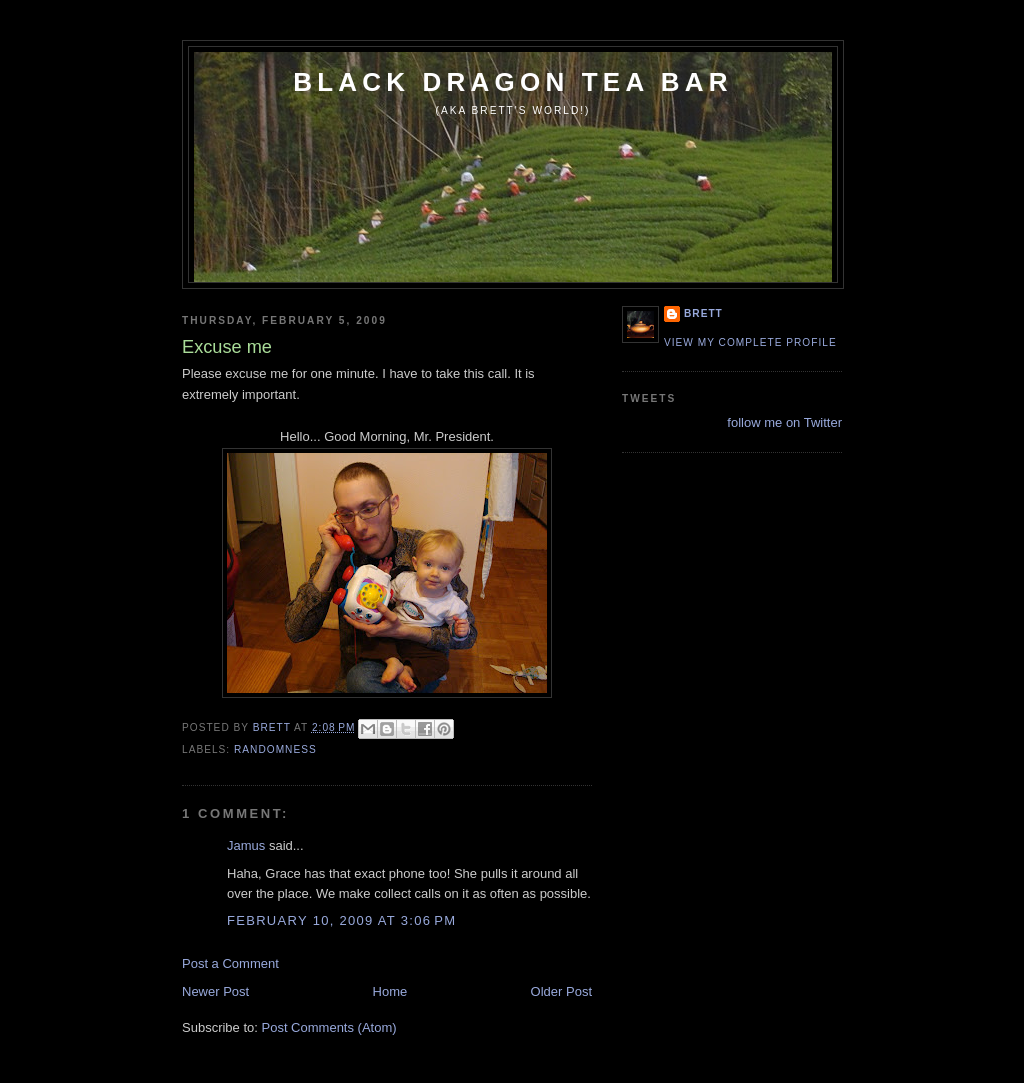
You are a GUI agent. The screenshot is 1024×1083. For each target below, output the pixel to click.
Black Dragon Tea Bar (513, 82)
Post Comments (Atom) (329, 1027)
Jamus (246, 845)
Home (390, 991)
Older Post (561, 991)
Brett (703, 313)
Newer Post (215, 991)
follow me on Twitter (784, 422)
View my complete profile (750, 342)
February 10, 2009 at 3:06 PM (341, 920)
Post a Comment (230, 963)
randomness (275, 749)
